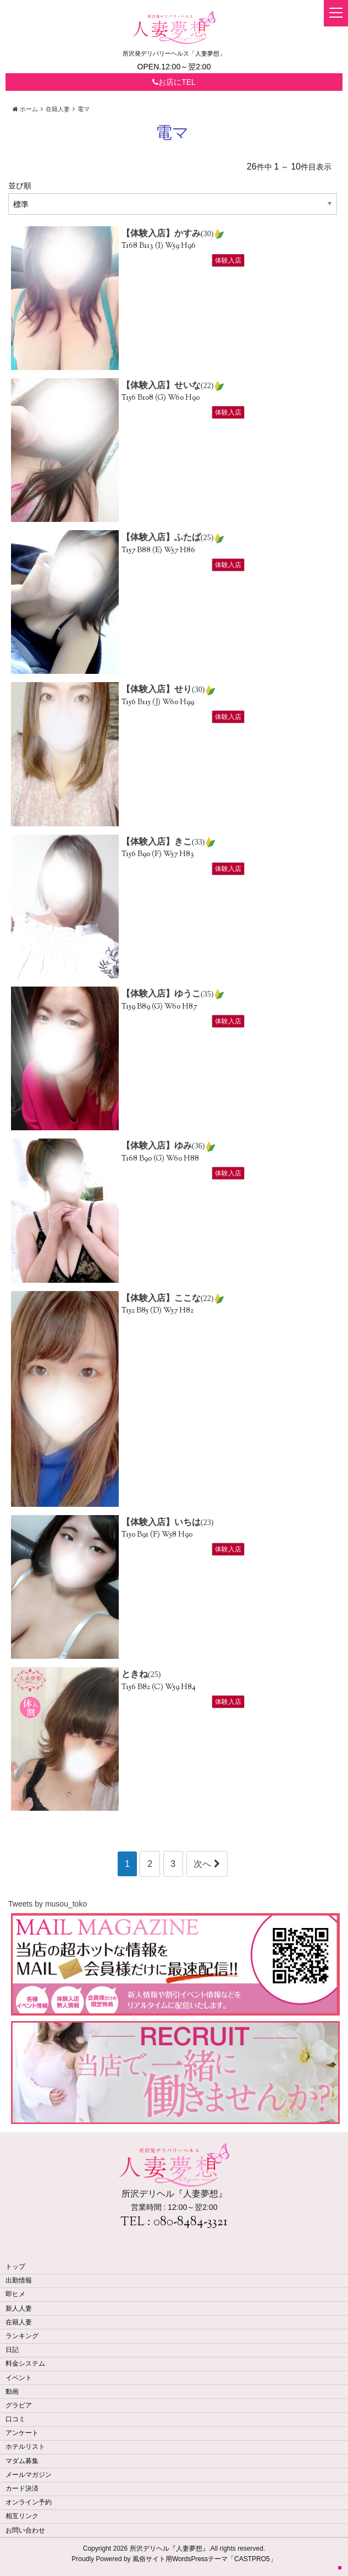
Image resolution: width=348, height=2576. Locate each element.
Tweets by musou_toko (47, 1903)
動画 (12, 2391)
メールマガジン (28, 2475)
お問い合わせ (25, 2530)
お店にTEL (174, 82)
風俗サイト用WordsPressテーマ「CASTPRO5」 (204, 2559)
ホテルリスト (25, 2446)
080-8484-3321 (190, 2222)
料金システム (25, 2363)
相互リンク (21, 2516)
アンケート (21, 2433)
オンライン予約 (28, 2502)
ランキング (21, 2336)
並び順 (19, 185)
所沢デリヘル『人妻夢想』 (169, 2548)
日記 (12, 2350)
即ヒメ (15, 2294)
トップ (15, 2266)
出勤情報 (18, 2280)
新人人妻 (18, 2308)
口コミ (15, 2419)
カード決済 (21, 2488)
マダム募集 (21, 2461)
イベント (18, 2378)
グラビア (18, 2405)
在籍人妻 (18, 2322)
